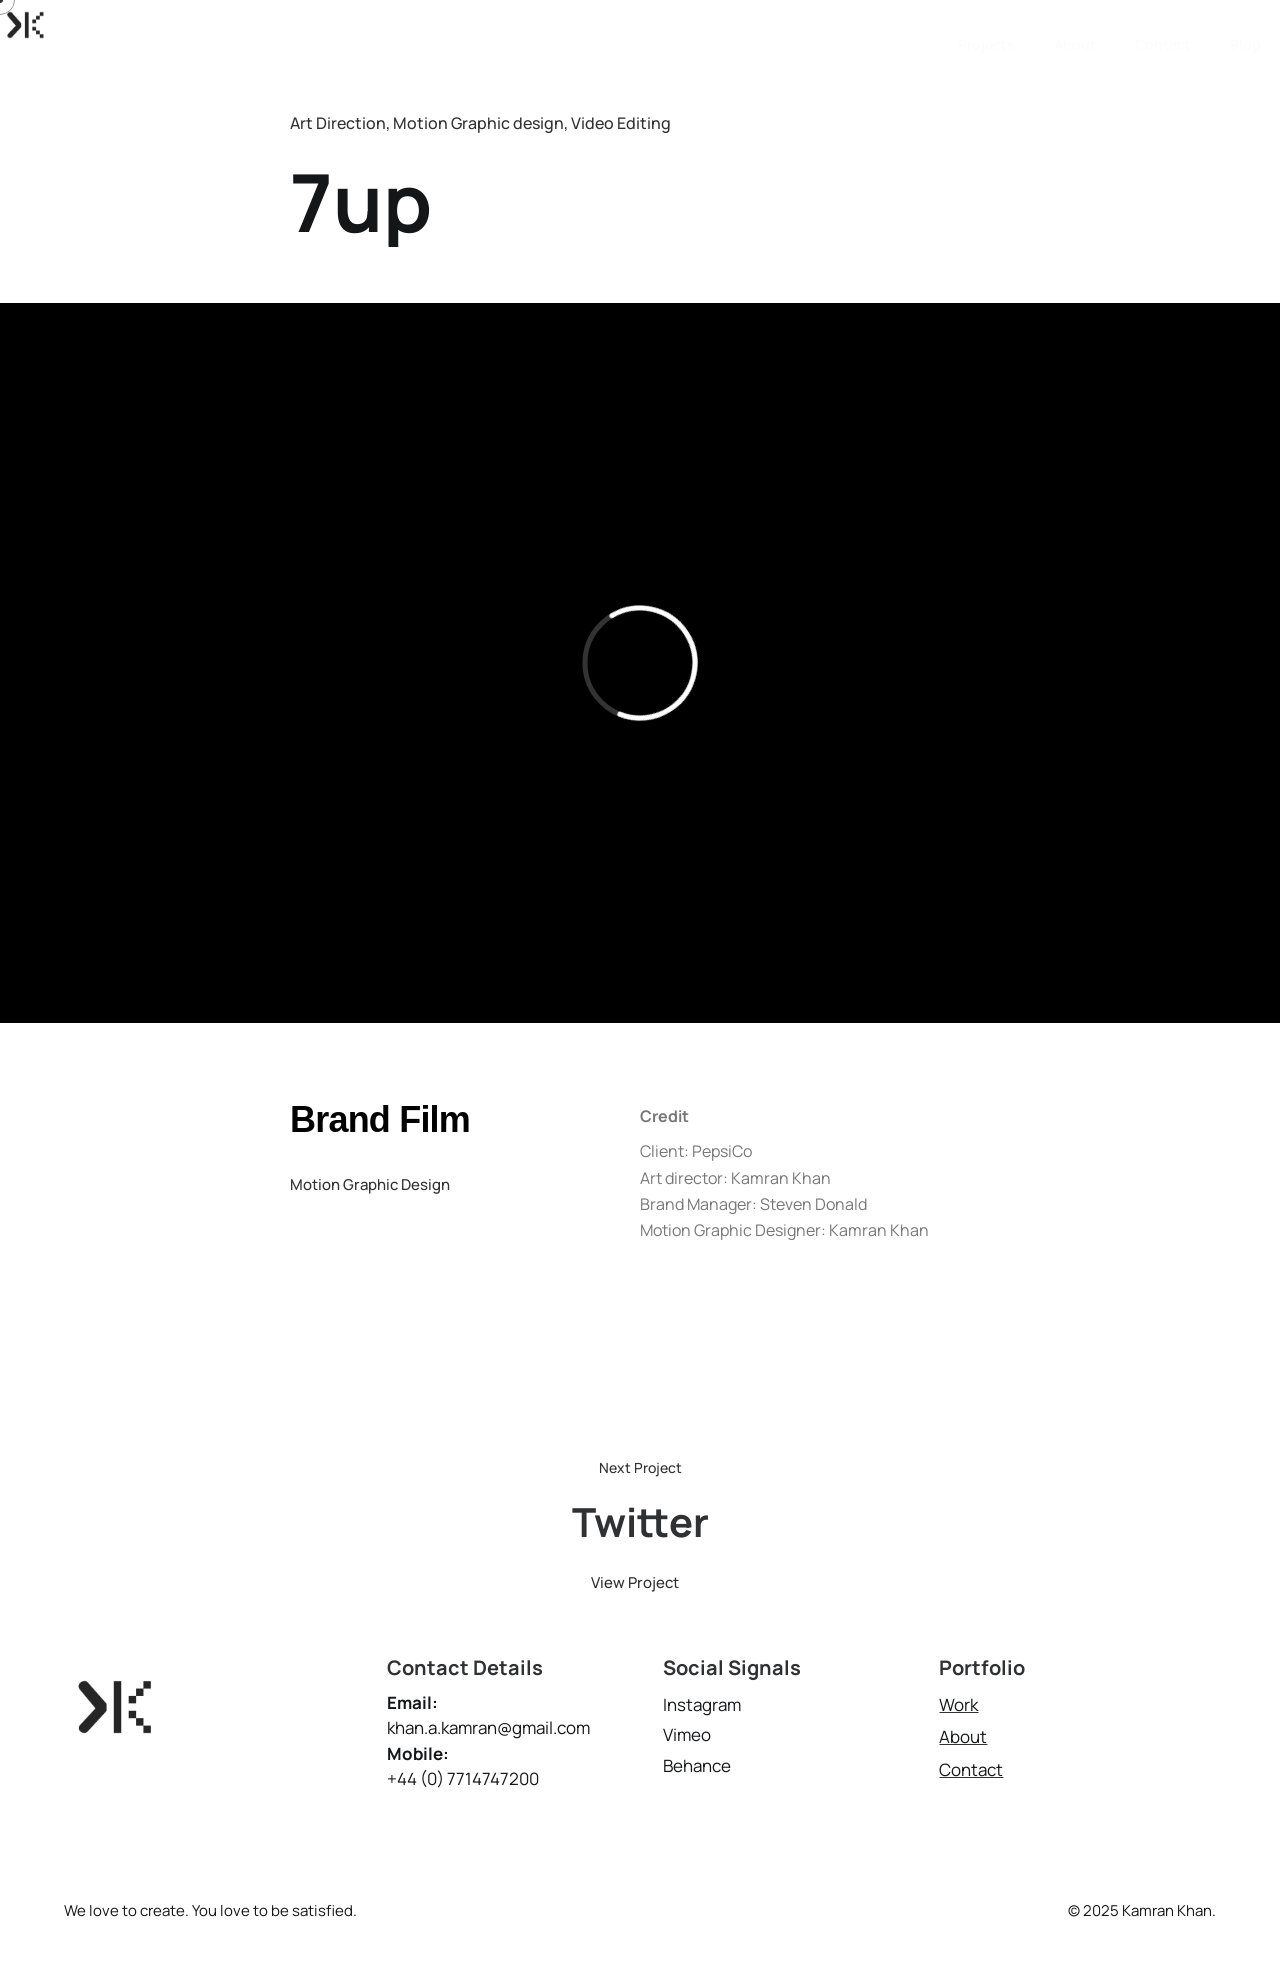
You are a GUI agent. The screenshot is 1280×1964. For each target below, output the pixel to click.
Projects (986, 24)
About (1075, 24)
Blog (1245, 24)
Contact (1163, 24)
